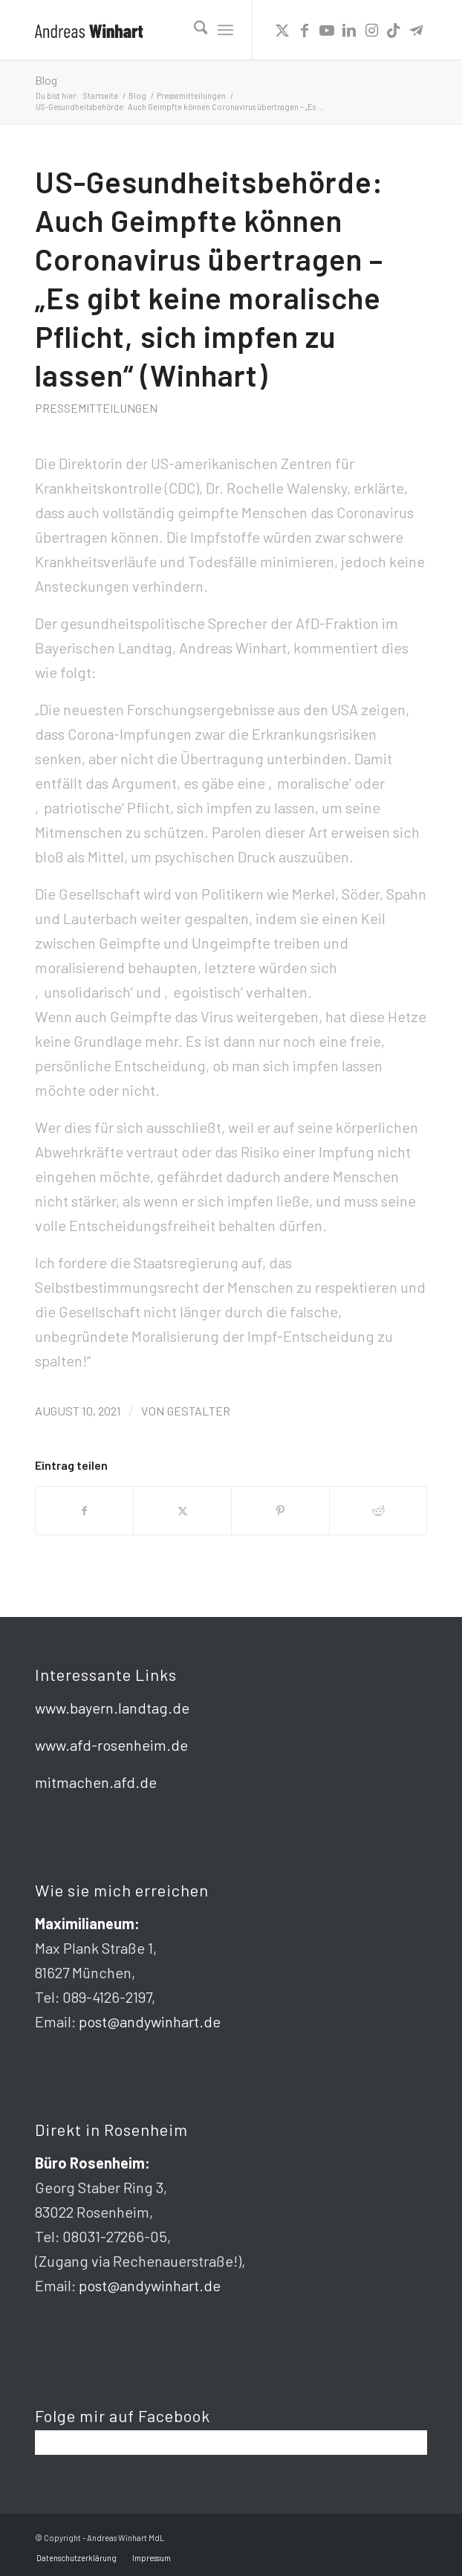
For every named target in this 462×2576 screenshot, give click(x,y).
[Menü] (225, 30)
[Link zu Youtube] (327, 30)
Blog (46, 80)
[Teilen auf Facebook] (85, 1510)
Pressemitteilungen (96, 408)
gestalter (198, 1411)
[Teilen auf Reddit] (378, 1510)
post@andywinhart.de (150, 2021)
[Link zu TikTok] (394, 30)
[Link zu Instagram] (371, 30)
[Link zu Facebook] (304, 30)
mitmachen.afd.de (96, 1782)
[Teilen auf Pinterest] (280, 1510)
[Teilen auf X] (182, 1510)
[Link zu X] (282, 30)
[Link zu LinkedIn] (349, 30)
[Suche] (193, 29)
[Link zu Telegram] (416, 30)
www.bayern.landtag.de (112, 1708)
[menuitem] (193, 29)
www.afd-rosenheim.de (111, 1745)
